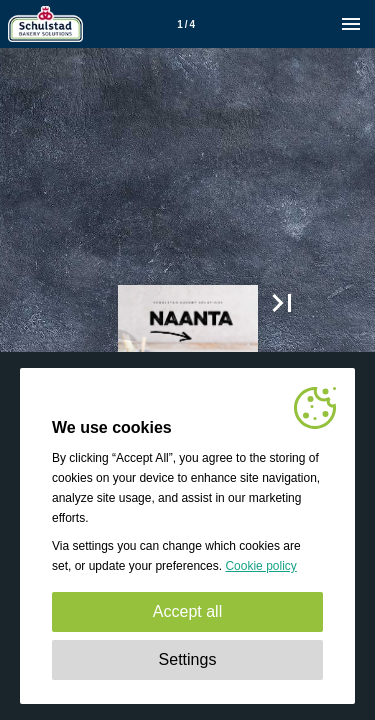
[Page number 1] (186, 24)
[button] (282, 303)
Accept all (187, 611)
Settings (188, 659)
